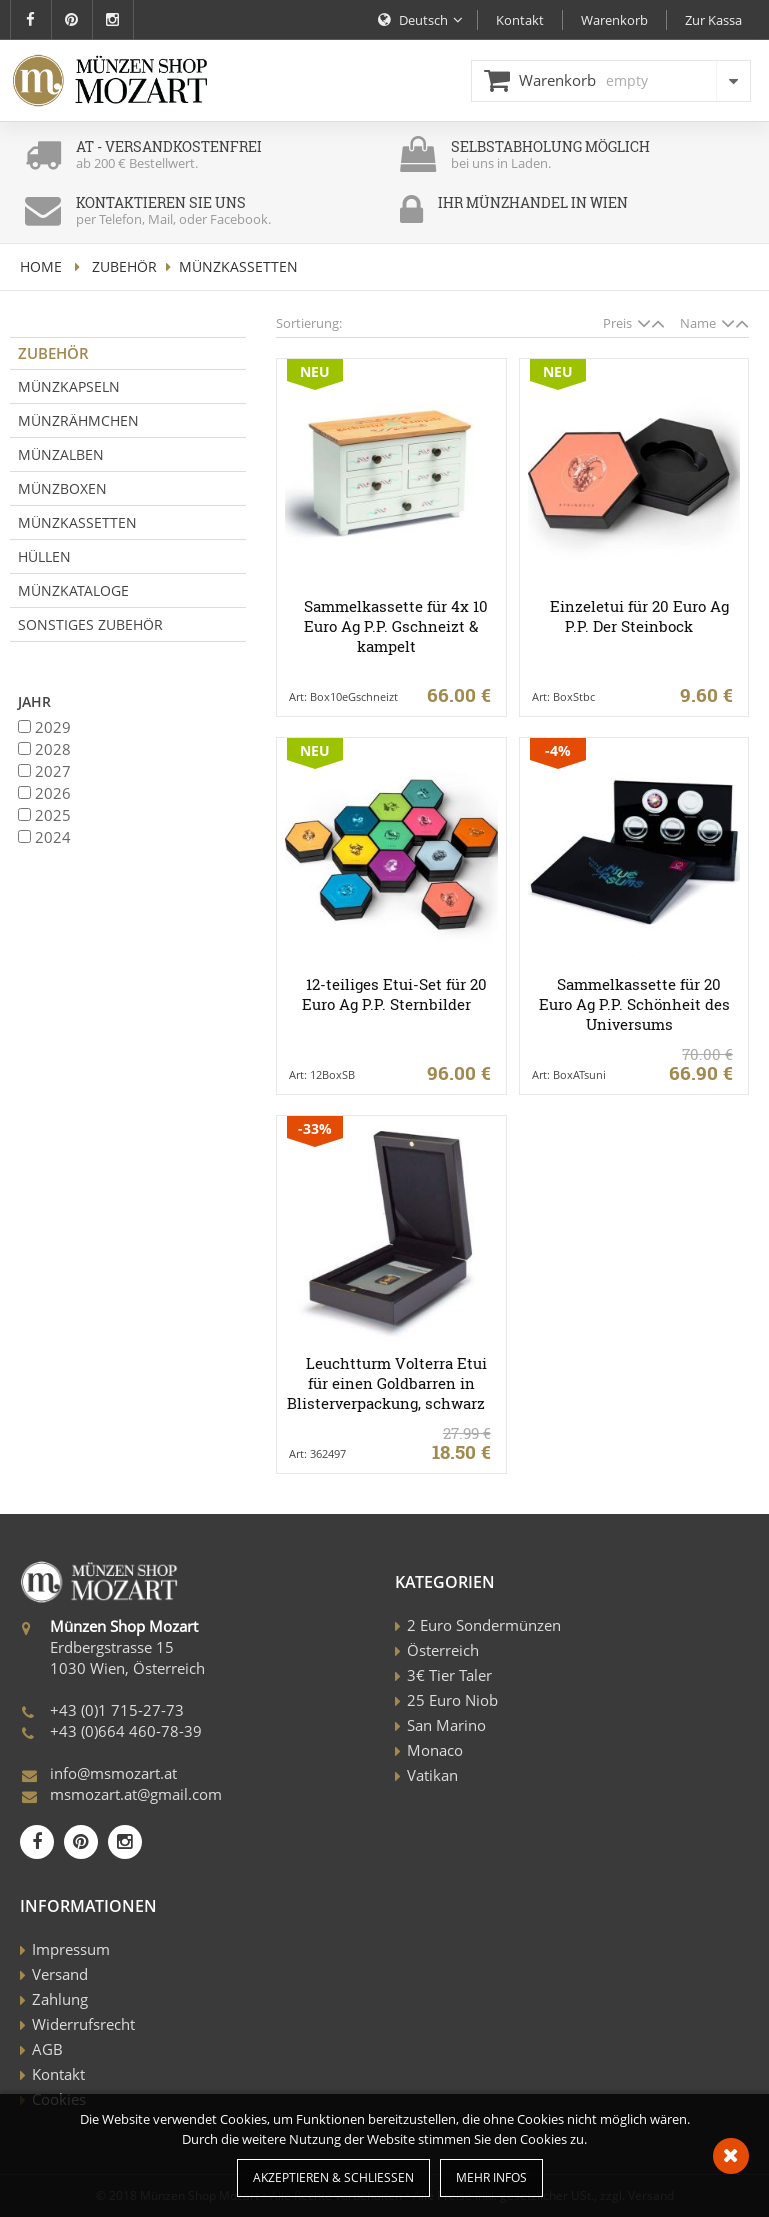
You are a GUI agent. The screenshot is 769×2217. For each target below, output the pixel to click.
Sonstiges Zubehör (90, 624)
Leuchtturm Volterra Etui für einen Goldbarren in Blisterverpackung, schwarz (387, 1383)
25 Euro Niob (452, 1700)
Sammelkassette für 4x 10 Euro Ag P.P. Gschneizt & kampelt (396, 626)
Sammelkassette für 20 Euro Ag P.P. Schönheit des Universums (634, 1004)
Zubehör (124, 266)
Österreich (443, 1650)
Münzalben (61, 454)
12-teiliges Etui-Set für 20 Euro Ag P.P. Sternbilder (394, 994)
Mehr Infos (491, 2177)
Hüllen (44, 556)
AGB (47, 2049)
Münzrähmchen (78, 420)
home (41, 266)
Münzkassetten (77, 522)
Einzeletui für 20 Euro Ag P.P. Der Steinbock (639, 616)
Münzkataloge (73, 590)
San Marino (446, 1725)
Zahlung (60, 1999)
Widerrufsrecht (83, 2024)
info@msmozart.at (113, 1773)
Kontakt (58, 2074)
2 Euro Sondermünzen (484, 1625)
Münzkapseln (69, 386)
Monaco (435, 1750)
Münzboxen (62, 488)
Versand (60, 1974)
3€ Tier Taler (449, 1675)
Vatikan (432, 1775)
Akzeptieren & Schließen (333, 2177)
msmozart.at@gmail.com (136, 1794)
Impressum (71, 1949)
